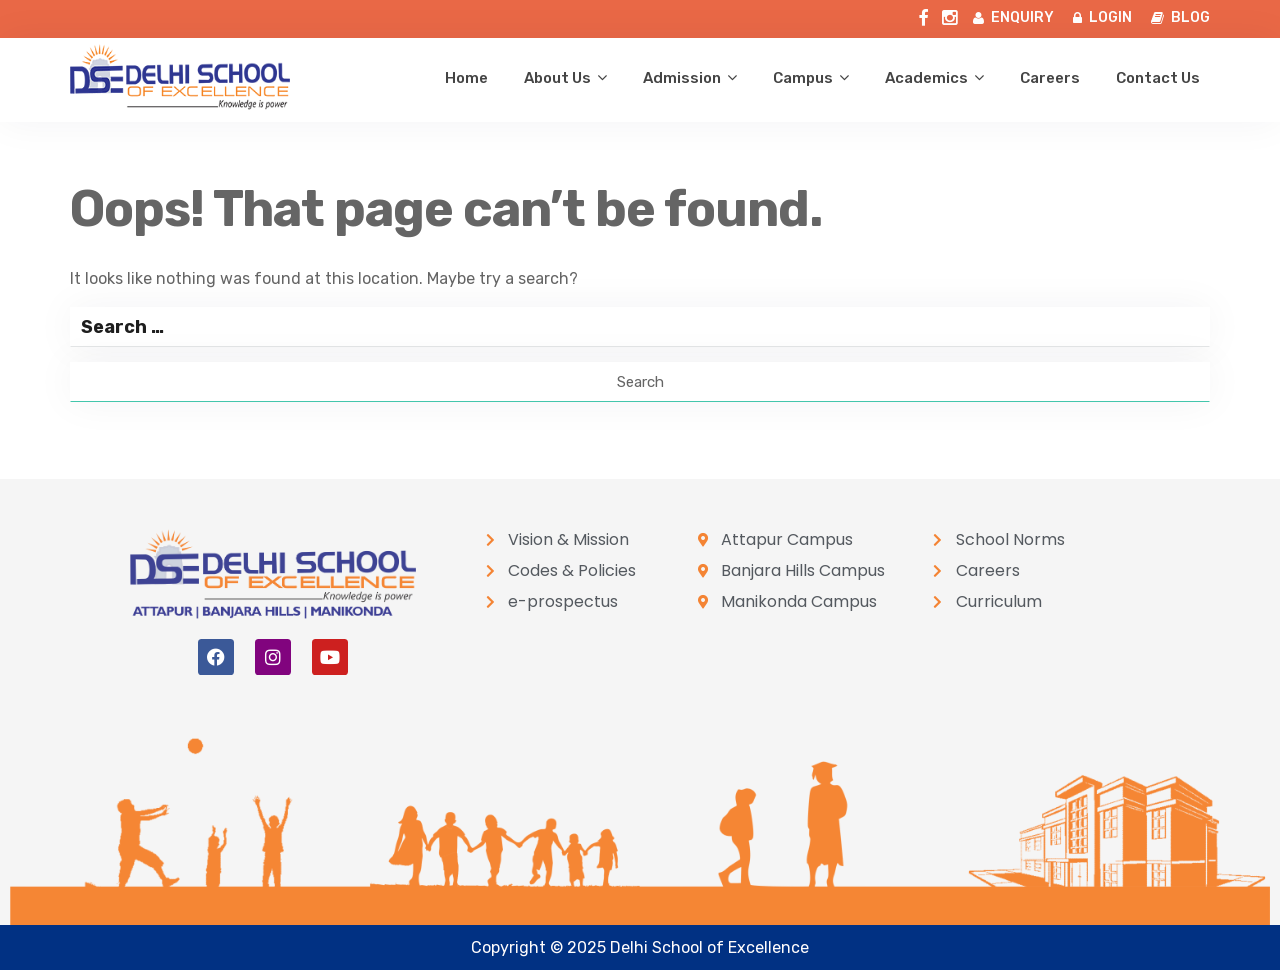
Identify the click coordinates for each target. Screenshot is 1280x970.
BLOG (1180, 17)
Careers (1050, 78)
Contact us (1158, 78)
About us (557, 78)
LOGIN (1102, 17)
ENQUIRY (1013, 17)
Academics (926, 78)
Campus (803, 78)
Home (466, 78)
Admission (682, 78)
